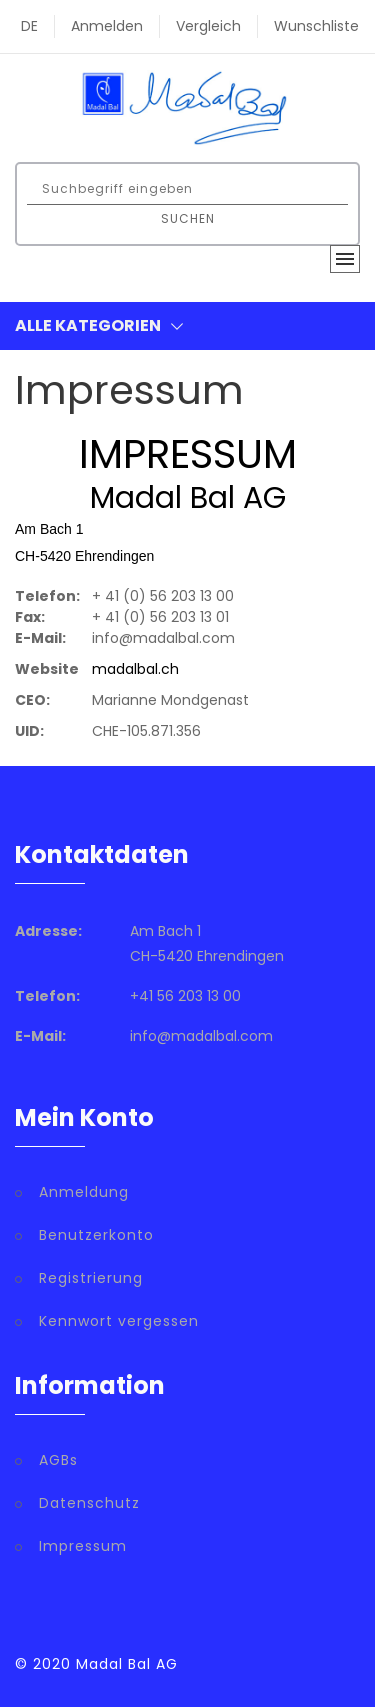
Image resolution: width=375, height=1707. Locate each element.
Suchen (188, 218)
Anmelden (107, 26)
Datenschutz (89, 1503)
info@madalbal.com (201, 1036)
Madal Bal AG (127, 1664)
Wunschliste (316, 26)
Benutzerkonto (96, 1235)
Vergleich (208, 26)
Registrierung (91, 1278)
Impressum (83, 1546)
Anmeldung (84, 1192)
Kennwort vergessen (119, 1321)
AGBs (58, 1460)
